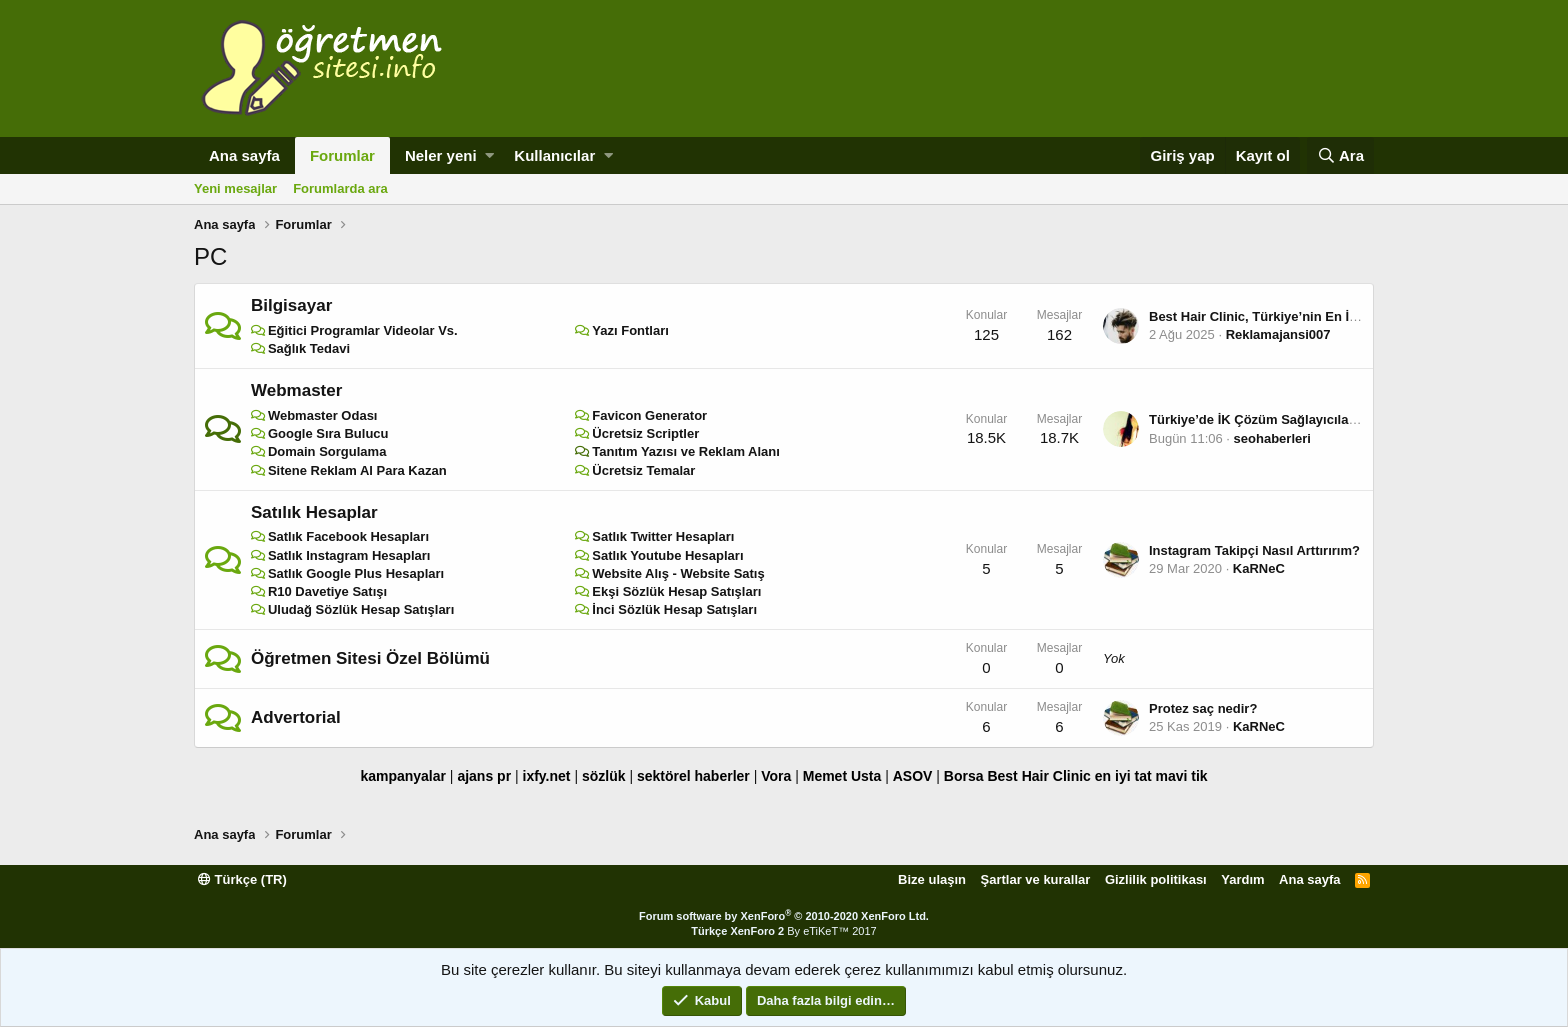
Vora (776, 776)
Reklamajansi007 (1278, 334)
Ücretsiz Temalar (643, 470)
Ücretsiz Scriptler (645, 433)
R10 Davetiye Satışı (327, 591)
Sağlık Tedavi (309, 348)
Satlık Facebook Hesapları (348, 536)
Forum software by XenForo (784, 916)
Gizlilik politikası (1156, 879)
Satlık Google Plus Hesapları (356, 573)
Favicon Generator (649, 415)
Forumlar (342, 155)
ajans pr (484, 776)
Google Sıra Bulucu (328, 433)
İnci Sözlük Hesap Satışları (674, 609)
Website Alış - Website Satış (678, 573)
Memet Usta (842, 776)
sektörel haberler (693, 776)
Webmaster (296, 390)
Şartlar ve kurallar (1036, 879)
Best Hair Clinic (1038, 776)
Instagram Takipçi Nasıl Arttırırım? (1254, 550)
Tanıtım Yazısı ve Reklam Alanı (686, 451)
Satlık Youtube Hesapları (667, 555)
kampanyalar (403, 776)
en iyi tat (1123, 776)
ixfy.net (547, 776)
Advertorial (296, 717)
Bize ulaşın (932, 879)
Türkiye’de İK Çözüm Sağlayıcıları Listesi (1275, 419)
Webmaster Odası (323, 415)
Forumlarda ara (340, 188)
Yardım (1242, 879)
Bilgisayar (291, 305)
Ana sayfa (244, 155)
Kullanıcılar (554, 155)
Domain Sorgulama (327, 451)
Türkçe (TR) (242, 879)
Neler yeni (441, 155)
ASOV (913, 776)
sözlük (604, 776)
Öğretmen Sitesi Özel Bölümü (370, 658)
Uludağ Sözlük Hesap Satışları (361, 609)
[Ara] (1340, 155)
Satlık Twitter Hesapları (663, 536)
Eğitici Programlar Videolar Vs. (363, 330)
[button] (489, 155)
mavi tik (1181, 776)
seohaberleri (1272, 438)
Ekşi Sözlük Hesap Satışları (676, 591)
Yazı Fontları (630, 330)
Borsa (964, 776)
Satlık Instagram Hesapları (349, 555)
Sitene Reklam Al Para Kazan (357, 470)
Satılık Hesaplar (314, 512)
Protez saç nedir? (1203, 708)
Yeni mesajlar (235, 188)
